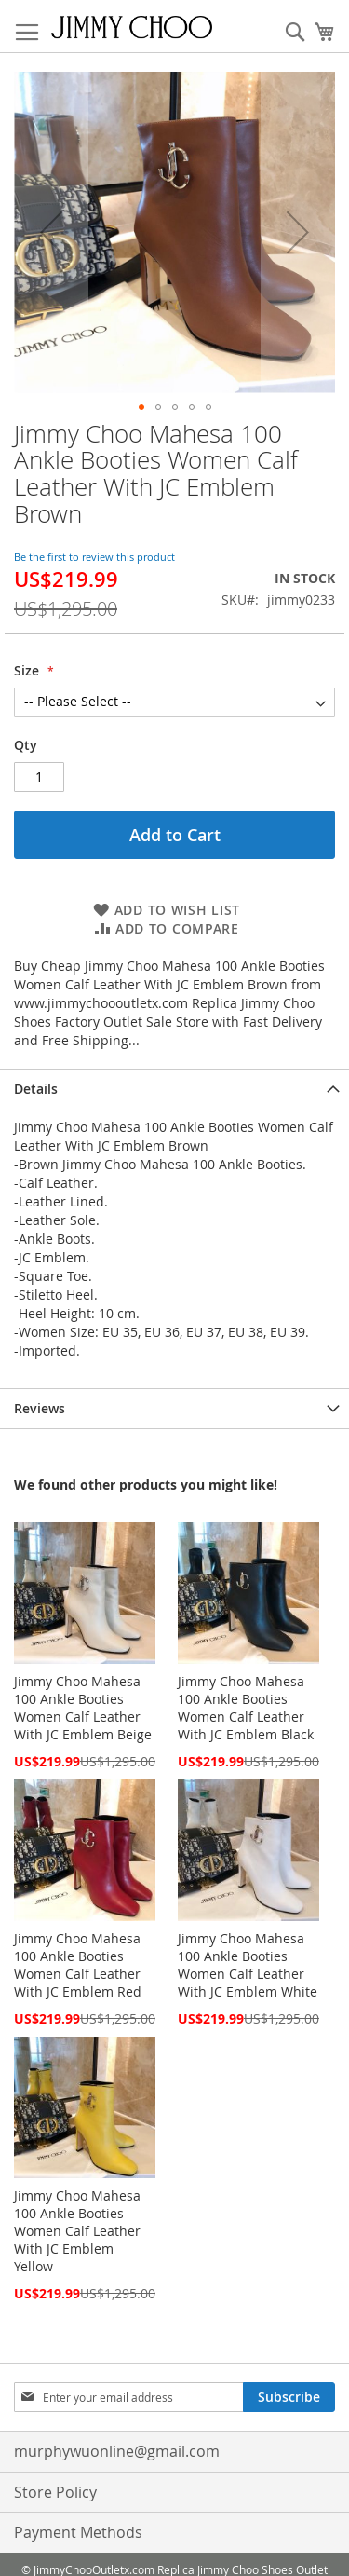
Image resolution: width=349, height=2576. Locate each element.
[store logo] (131, 26)
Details (36, 1088)
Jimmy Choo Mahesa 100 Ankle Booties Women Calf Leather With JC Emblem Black (246, 1707)
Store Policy (55, 2492)
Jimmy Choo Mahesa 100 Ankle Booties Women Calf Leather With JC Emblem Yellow (77, 2231)
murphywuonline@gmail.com (117, 2451)
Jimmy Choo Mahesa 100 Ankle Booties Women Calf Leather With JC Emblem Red (77, 1964)
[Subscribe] (289, 2397)
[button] (51, 232)
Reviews (39, 1408)
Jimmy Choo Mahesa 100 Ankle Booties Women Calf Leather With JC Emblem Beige (83, 1707)
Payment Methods (78, 2532)
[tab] (174, 1089)
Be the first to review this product (94, 557)
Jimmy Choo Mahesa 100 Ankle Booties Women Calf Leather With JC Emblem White (247, 1964)
